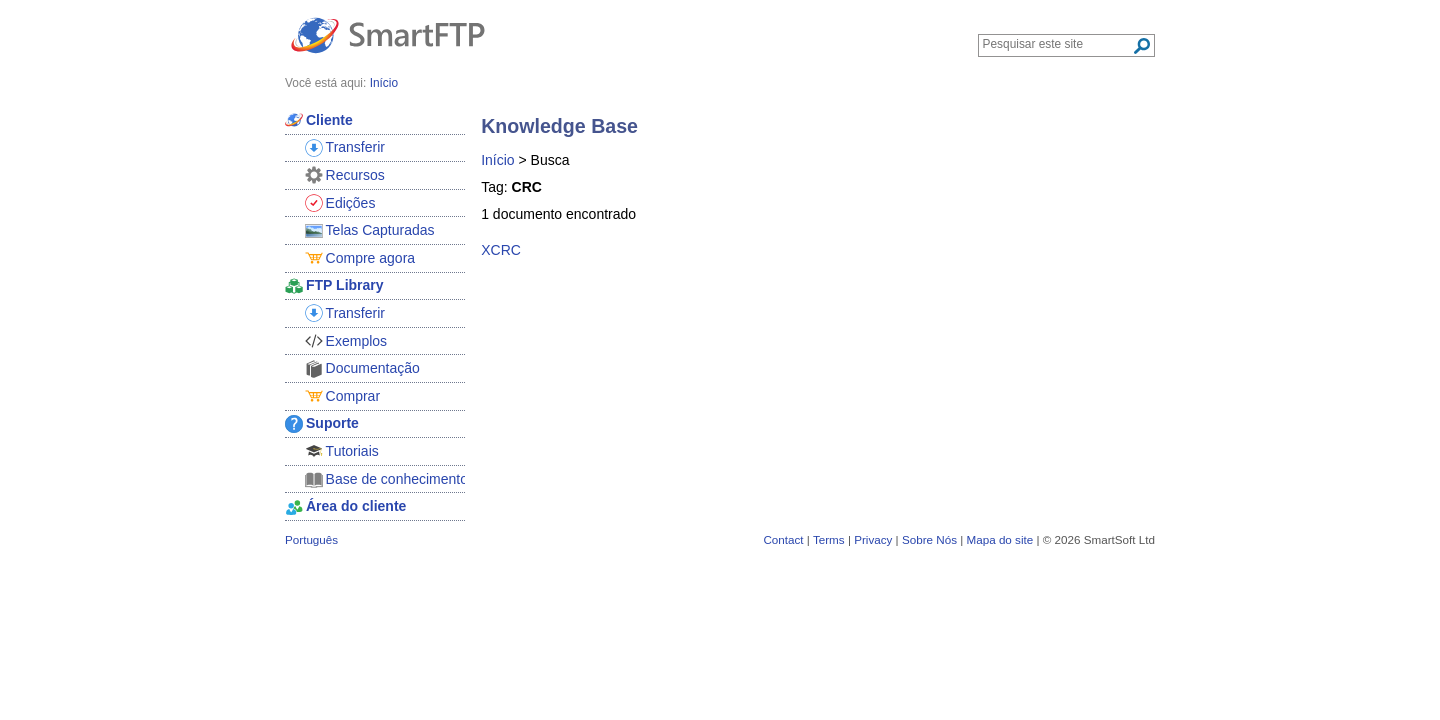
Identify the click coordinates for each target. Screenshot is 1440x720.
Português (311, 539)
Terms (829, 539)
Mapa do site (999, 539)
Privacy (873, 539)
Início (497, 160)
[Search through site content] (1057, 44)
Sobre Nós (929, 539)
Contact (783, 539)
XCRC (501, 250)
